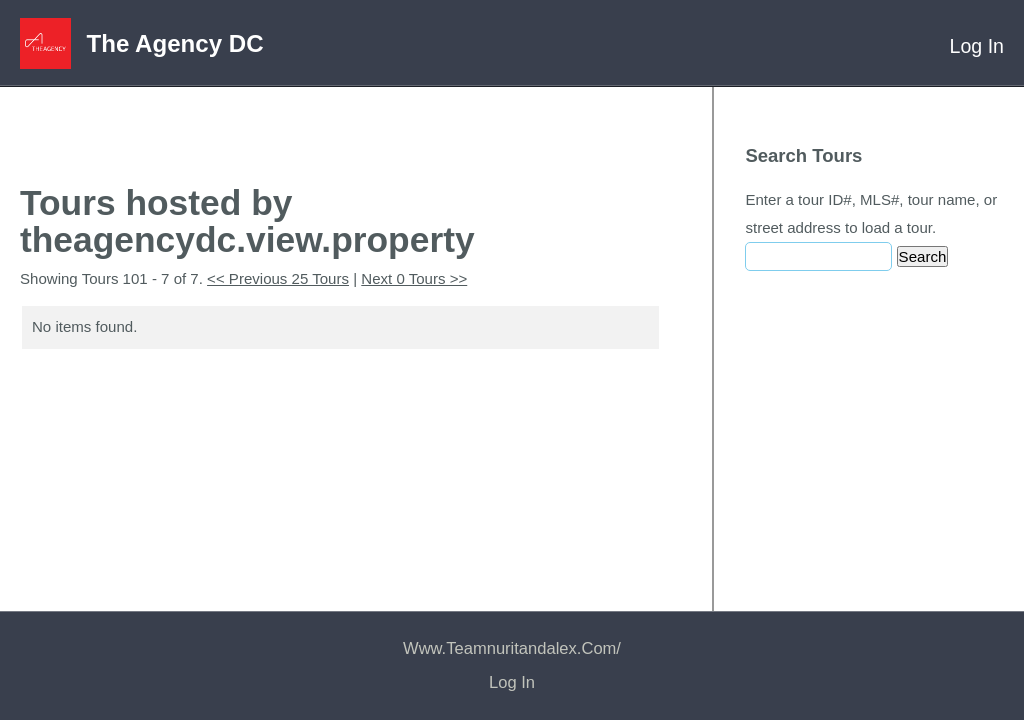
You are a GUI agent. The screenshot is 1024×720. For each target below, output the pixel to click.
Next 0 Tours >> (414, 278)
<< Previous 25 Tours (278, 278)
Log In (977, 46)
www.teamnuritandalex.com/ (512, 648)
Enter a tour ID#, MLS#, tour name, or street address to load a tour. (871, 213)
